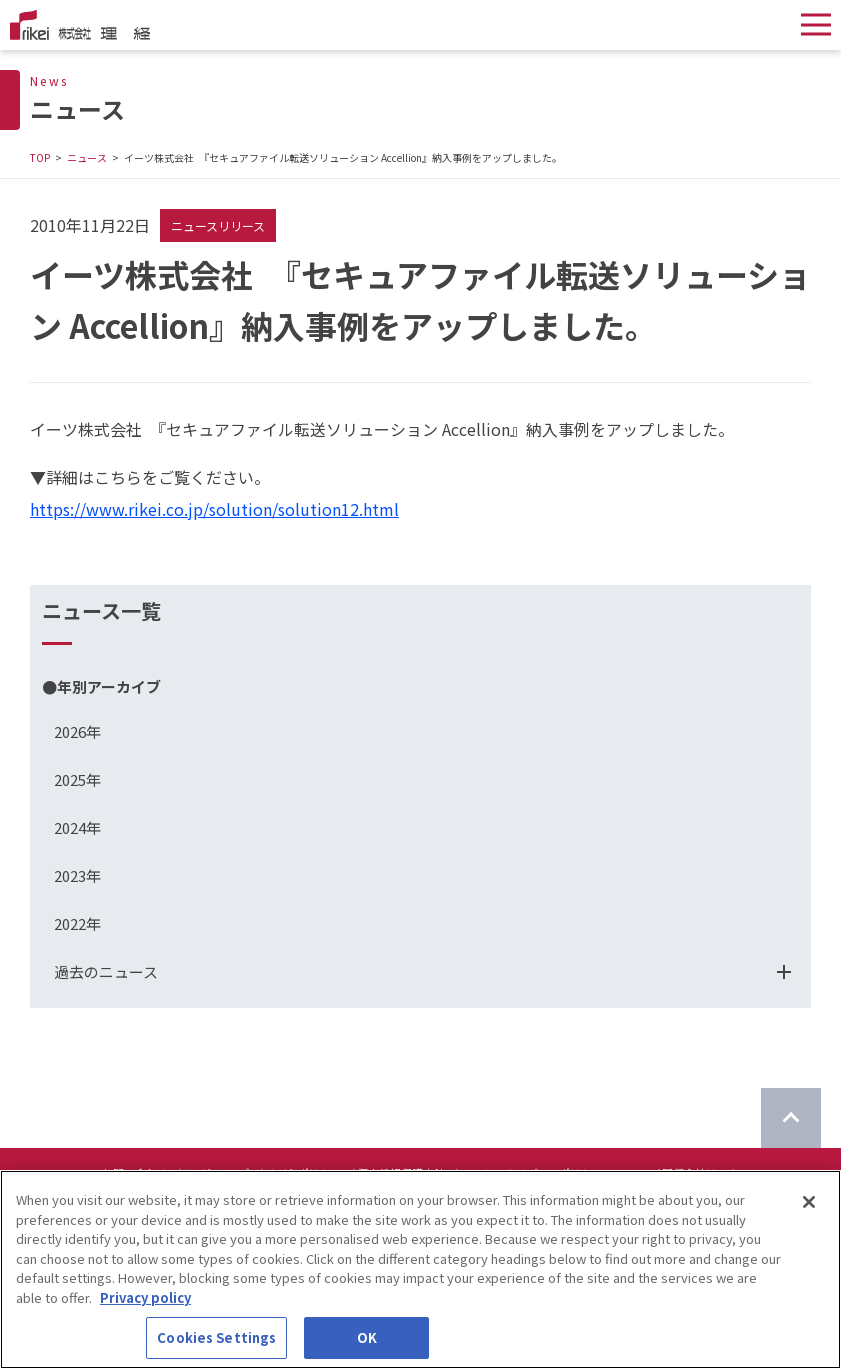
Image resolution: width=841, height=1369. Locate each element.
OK (367, 1338)
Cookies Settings (216, 1338)
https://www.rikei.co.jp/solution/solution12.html (214, 509)
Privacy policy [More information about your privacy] (145, 1297)
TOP (40, 157)
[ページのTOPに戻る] (791, 1118)
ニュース (87, 157)
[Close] (809, 1203)
